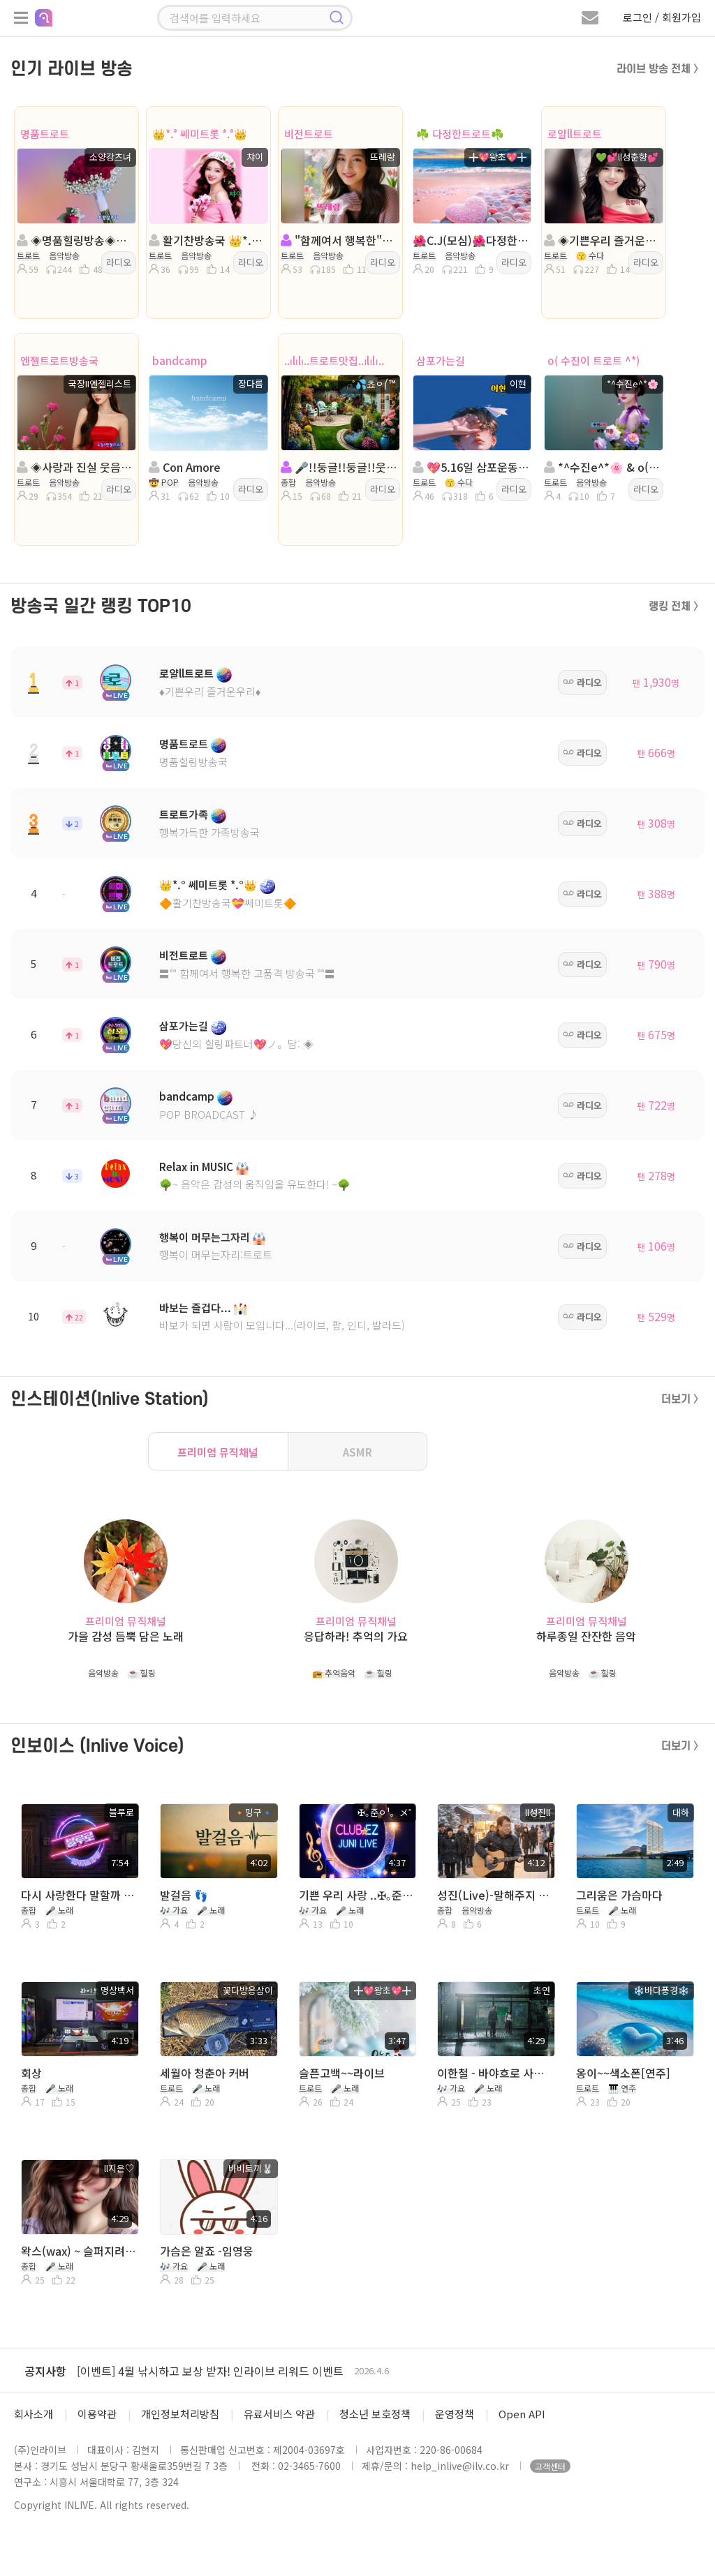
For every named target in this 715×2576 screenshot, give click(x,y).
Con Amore (185, 467)
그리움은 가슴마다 (619, 1894)
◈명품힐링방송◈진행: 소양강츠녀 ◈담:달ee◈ (75, 240)
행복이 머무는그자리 (204, 1237)
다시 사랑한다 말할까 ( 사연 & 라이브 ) (78, 1894)
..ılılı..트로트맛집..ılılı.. (334, 360)
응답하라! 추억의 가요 (356, 1636)
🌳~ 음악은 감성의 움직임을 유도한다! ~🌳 (255, 1184)
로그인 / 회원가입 (662, 17)
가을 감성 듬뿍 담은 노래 (126, 1636)
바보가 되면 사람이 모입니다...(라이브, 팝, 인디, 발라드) (282, 1325)
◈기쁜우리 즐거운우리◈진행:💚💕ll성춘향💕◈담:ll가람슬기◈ (602, 240)
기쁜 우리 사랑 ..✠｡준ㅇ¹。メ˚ (356, 1894)
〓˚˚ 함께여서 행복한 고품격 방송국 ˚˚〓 (247, 973)
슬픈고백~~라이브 (342, 2072)
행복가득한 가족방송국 (209, 832)
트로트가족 (183, 814)
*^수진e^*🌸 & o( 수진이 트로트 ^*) (602, 467)
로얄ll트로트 (574, 133)
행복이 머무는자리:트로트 (215, 1254)
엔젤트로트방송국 (59, 360)
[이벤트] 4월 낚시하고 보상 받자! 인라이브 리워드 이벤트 (210, 2370)
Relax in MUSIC (196, 1166)
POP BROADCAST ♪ (208, 1114)
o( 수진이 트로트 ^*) (593, 360)
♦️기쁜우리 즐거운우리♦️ (209, 691)
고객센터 (550, 2466)
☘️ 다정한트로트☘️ (460, 133)
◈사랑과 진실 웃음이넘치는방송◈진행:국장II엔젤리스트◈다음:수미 (75, 467)
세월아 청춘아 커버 (204, 2072)
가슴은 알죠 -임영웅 (206, 2250)
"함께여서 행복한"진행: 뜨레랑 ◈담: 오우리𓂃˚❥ (339, 240)
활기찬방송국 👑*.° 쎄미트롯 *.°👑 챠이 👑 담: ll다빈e (207, 240)
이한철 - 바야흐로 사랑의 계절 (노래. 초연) (494, 2072)
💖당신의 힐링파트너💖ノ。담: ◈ (236, 1043)
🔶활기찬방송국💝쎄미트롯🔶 (228, 902)
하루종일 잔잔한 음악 (586, 1636)
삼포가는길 (440, 360)
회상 (31, 2072)
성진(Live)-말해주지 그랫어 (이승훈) (494, 1894)
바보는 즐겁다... (195, 1307)
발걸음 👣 (184, 1894)
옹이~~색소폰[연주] (623, 2072)
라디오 (118, 262)
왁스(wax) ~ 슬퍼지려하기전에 (78, 2250)
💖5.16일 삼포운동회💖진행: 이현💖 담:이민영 (471, 467)
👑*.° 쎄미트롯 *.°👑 (199, 133)
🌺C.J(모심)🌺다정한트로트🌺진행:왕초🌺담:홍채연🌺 (471, 240)
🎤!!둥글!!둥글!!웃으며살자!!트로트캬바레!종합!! (339, 467)
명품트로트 (44, 133)
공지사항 (45, 2370)
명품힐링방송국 (193, 761)
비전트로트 (308, 133)
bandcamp (179, 360)
